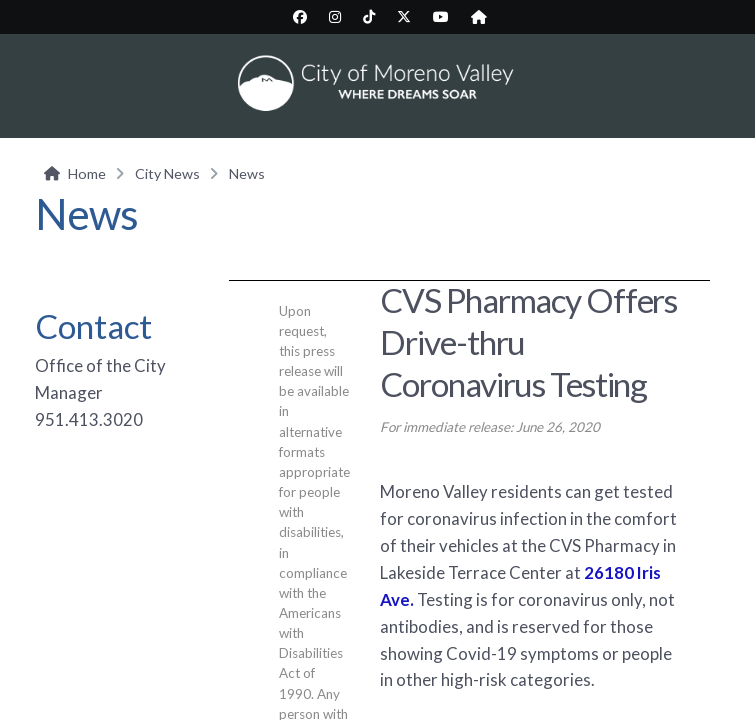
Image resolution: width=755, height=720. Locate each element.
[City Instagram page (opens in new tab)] (335, 17)
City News (167, 173)
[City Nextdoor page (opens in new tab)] (479, 17)
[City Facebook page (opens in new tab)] (300, 17)
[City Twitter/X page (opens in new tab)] (404, 17)
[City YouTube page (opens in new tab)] (441, 17)
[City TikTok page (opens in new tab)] (369, 17)
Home (87, 173)
